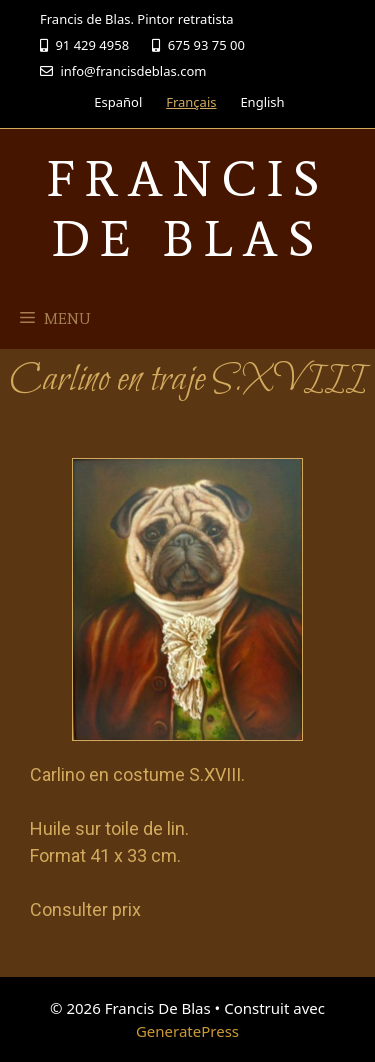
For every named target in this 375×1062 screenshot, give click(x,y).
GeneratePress (187, 1031)
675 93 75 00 (198, 45)
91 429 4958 (84, 45)
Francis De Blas (188, 208)
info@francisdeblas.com (123, 71)
